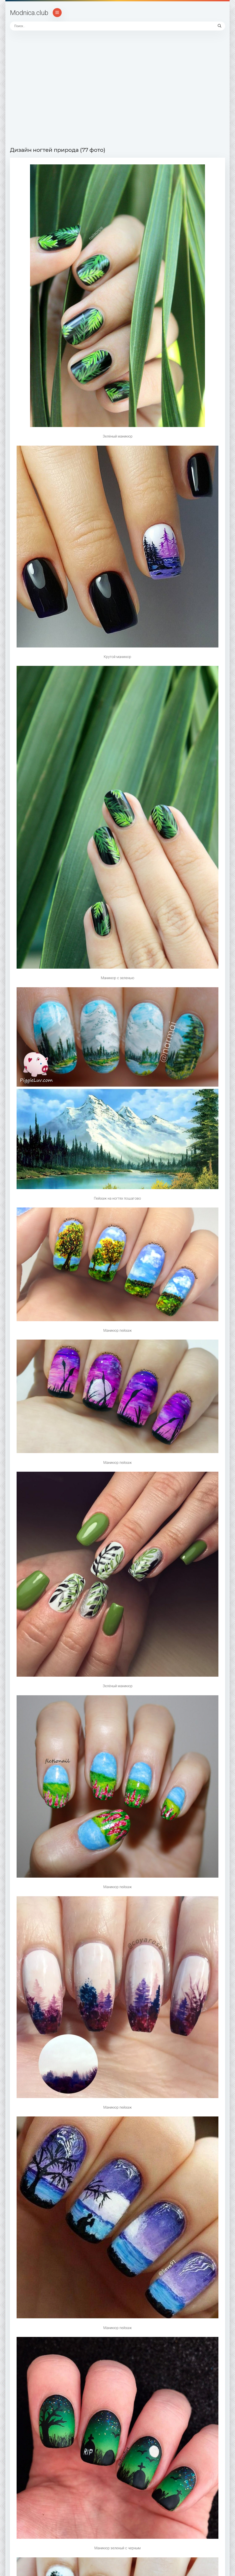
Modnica (29, 13)
